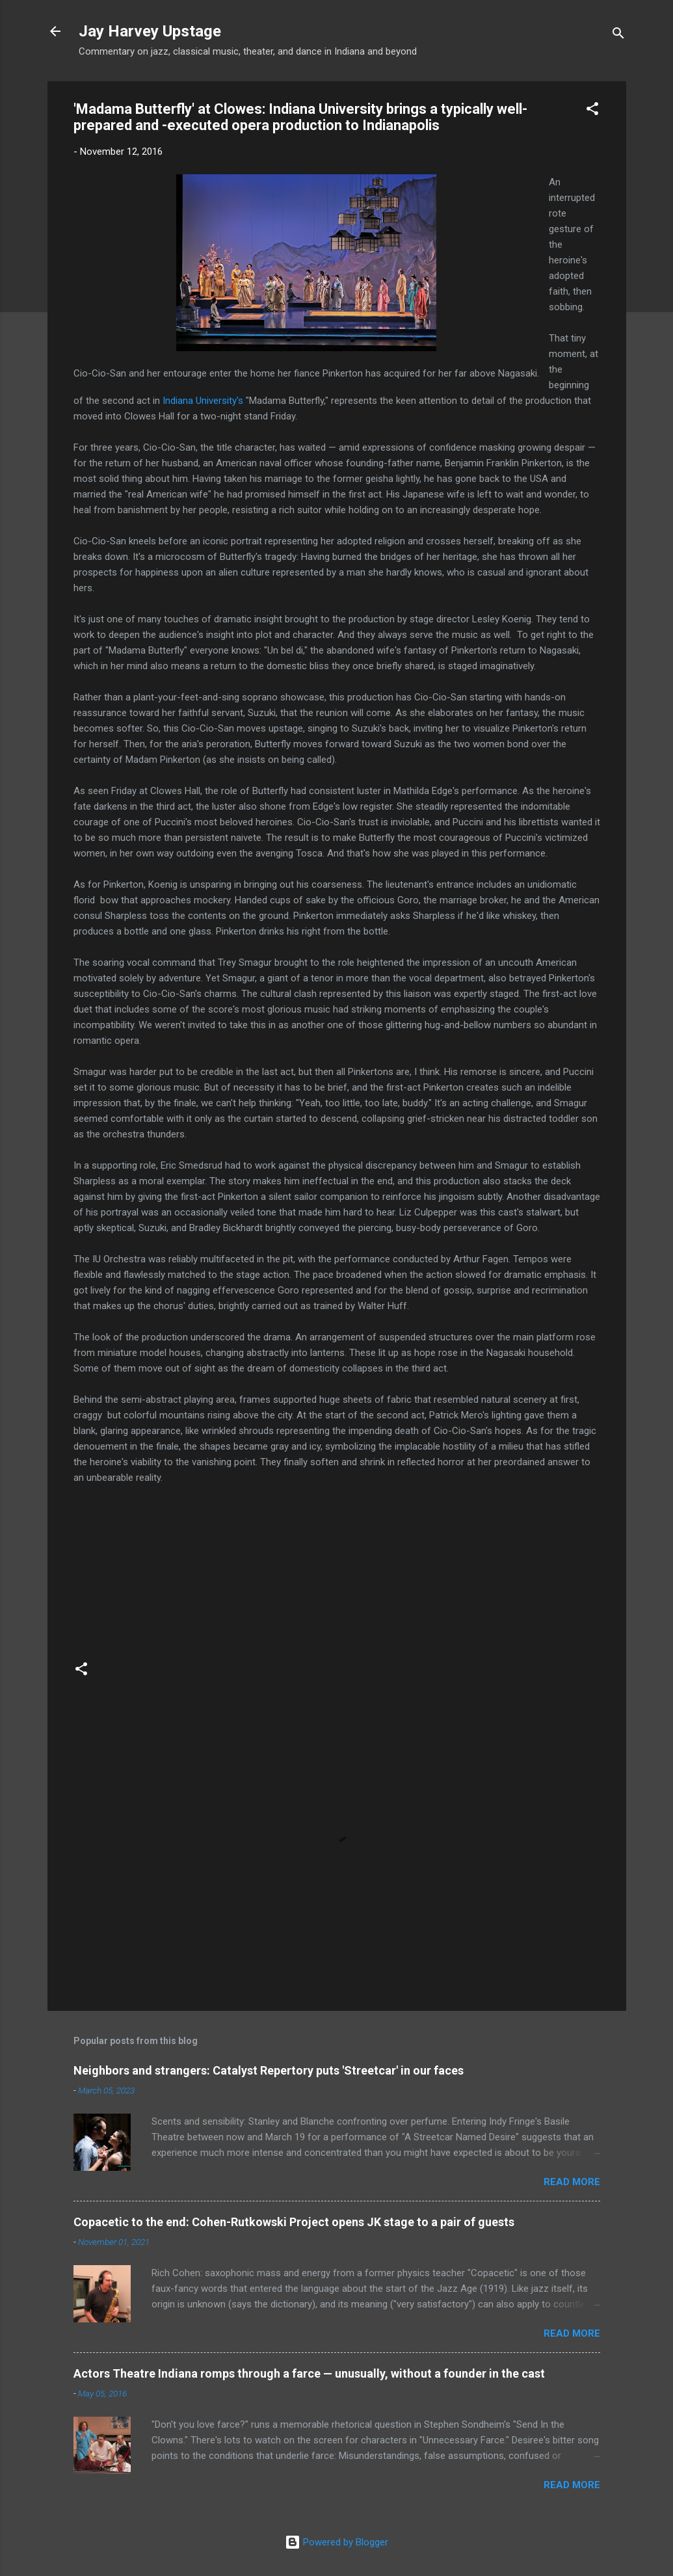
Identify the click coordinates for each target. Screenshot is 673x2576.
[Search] (618, 35)
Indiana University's (203, 400)
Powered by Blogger (336, 2542)
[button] (592, 111)
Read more (572, 2182)
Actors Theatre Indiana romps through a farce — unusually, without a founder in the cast (309, 2373)
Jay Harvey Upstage (150, 31)
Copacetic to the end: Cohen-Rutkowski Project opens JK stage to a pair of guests (293, 2222)
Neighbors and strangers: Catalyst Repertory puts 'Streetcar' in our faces (268, 2070)
